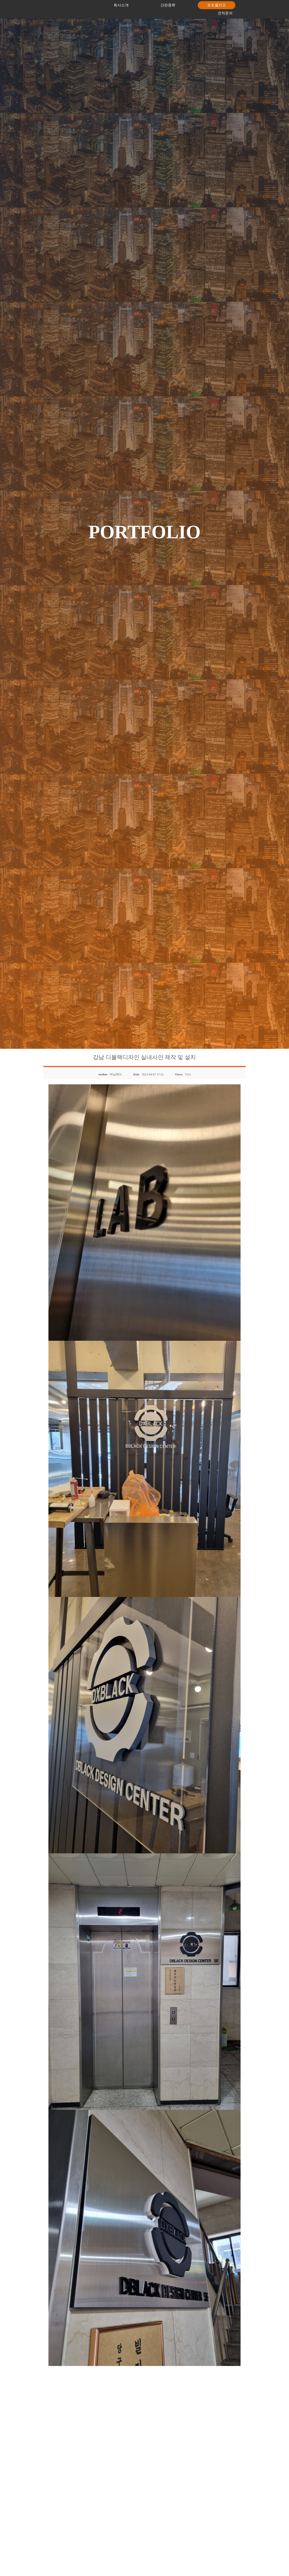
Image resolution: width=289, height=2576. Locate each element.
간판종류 (167, 5)
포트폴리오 (216, 5)
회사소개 (121, 5)
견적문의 (225, 13)
